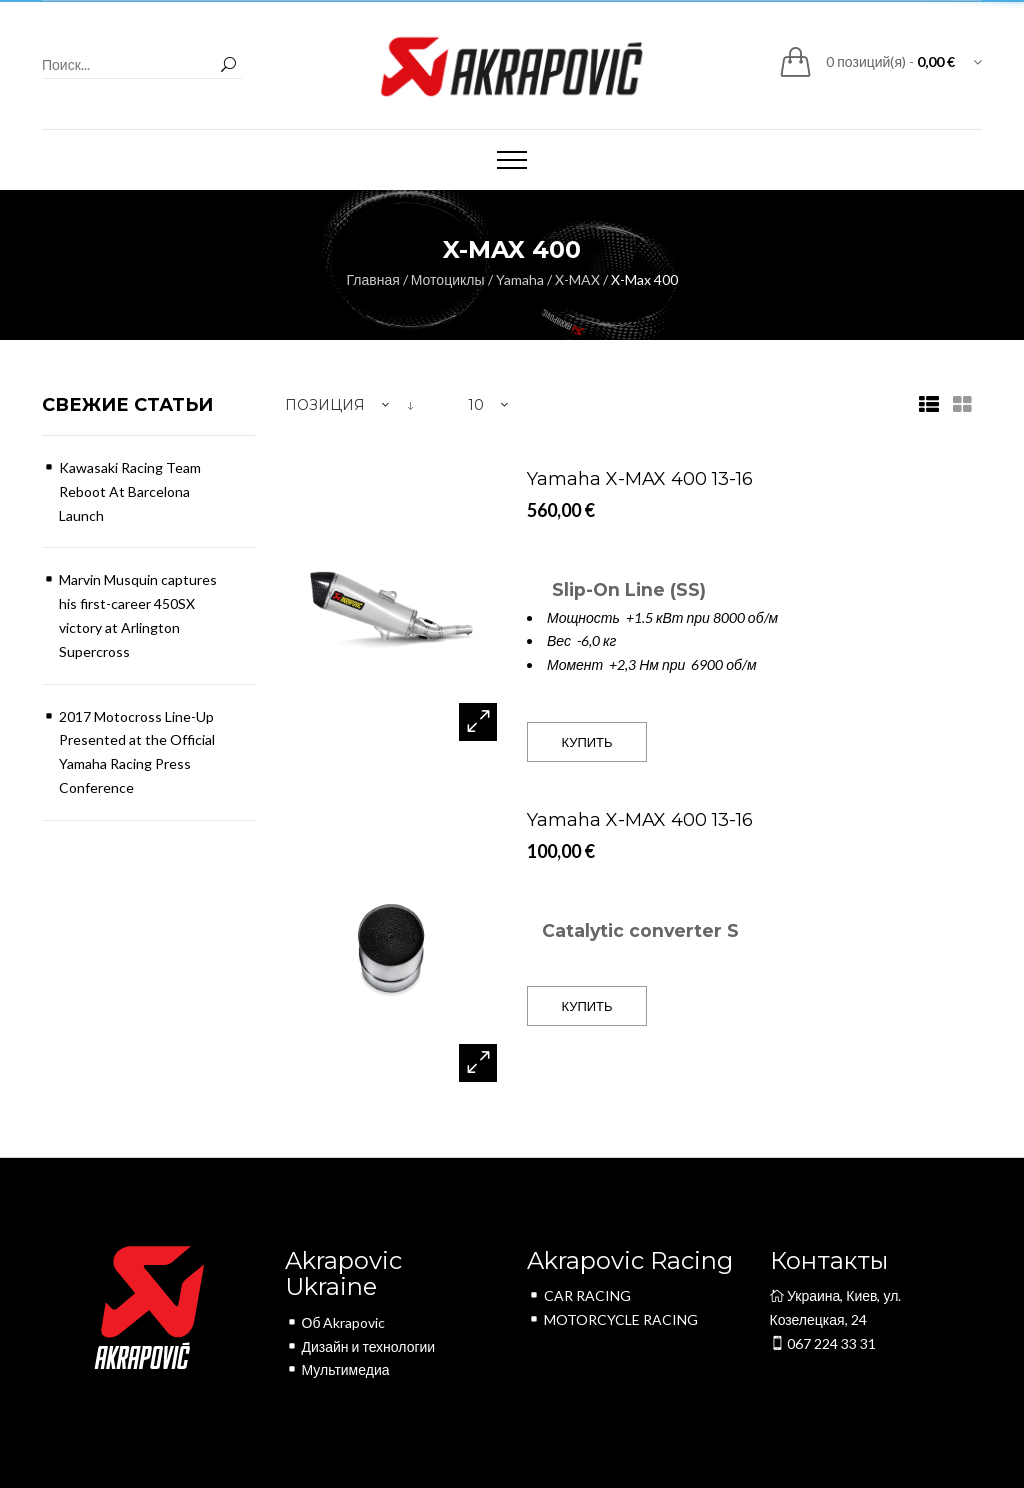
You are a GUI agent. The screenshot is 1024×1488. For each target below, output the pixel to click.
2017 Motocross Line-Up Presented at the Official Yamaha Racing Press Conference (137, 752)
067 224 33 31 (823, 1343)
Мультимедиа (337, 1369)
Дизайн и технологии (360, 1346)
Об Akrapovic (335, 1322)
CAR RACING (579, 1295)
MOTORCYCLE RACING (612, 1319)
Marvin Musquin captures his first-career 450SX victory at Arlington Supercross (138, 615)
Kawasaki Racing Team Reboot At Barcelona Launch (130, 491)
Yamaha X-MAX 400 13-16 (640, 479)
